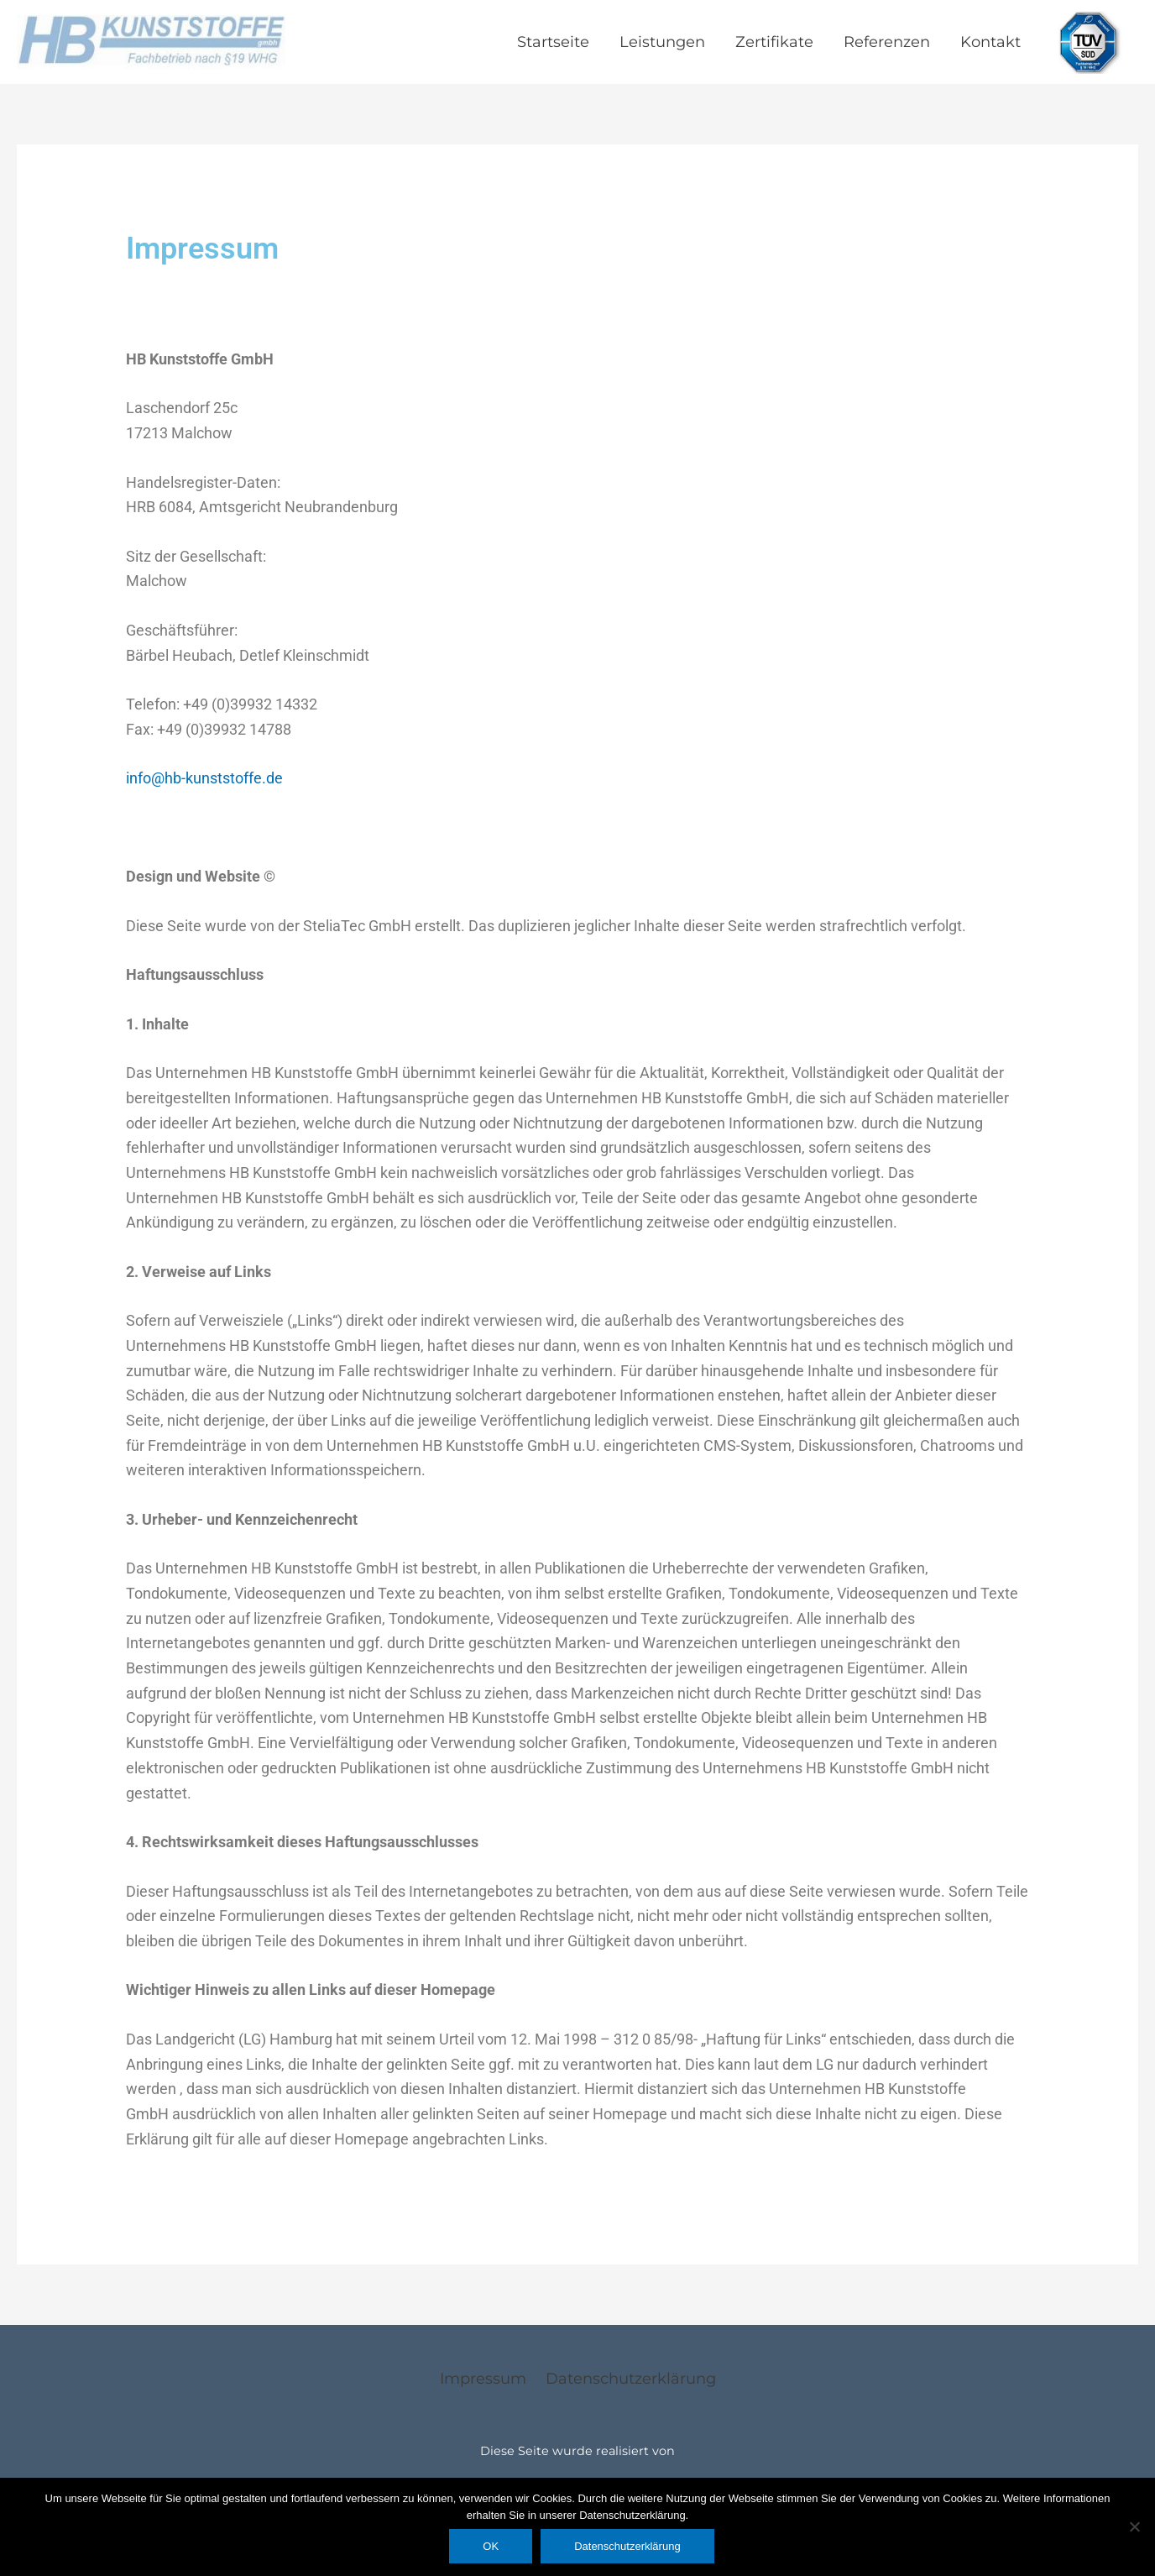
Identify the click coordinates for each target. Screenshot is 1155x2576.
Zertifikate (774, 42)
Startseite (553, 42)
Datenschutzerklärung (631, 2378)
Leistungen (662, 42)
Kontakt (990, 42)
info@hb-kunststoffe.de (204, 778)
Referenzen (887, 42)
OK (491, 2546)
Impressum (483, 2378)
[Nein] (1134, 2526)
